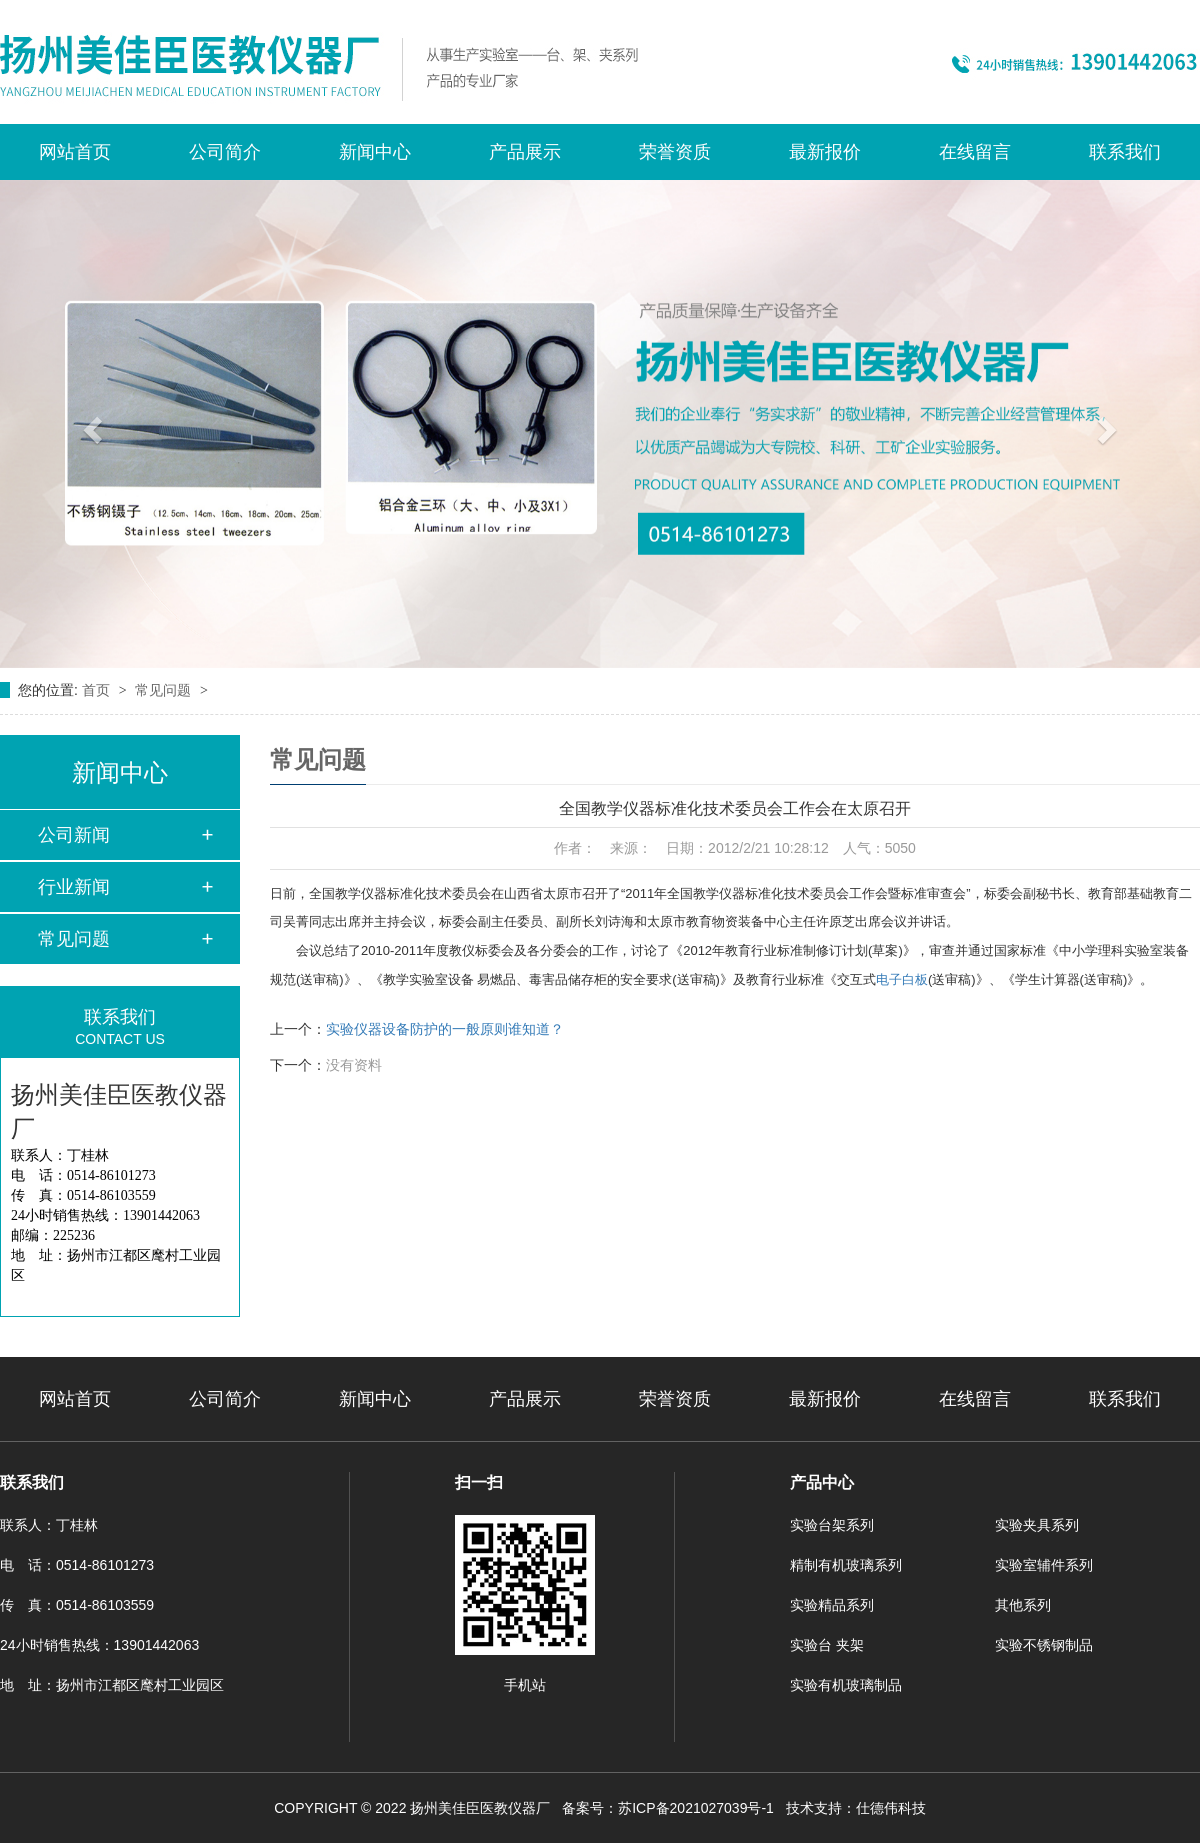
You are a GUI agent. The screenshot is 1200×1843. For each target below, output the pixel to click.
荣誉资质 (675, 152)
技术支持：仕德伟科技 (856, 1808)
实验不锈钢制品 (1044, 1645)
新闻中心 (375, 152)
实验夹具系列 (1037, 1525)
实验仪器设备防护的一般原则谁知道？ (445, 1029)
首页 (98, 690)
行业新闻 (74, 887)
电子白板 (902, 979)
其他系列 (1023, 1605)
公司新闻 (74, 835)
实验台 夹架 (827, 1645)
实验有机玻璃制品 (846, 1685)
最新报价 (825, 152)
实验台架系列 (832, 1525)
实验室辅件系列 (1044, 1565)
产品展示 (525, 152)
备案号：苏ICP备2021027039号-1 (668, 1808)
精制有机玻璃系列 (846, 1565)
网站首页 (75, 152)
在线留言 (975, 152)
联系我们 (1125, 152)
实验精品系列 (832, 1605)
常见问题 (165, 690)
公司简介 (225, 152)
